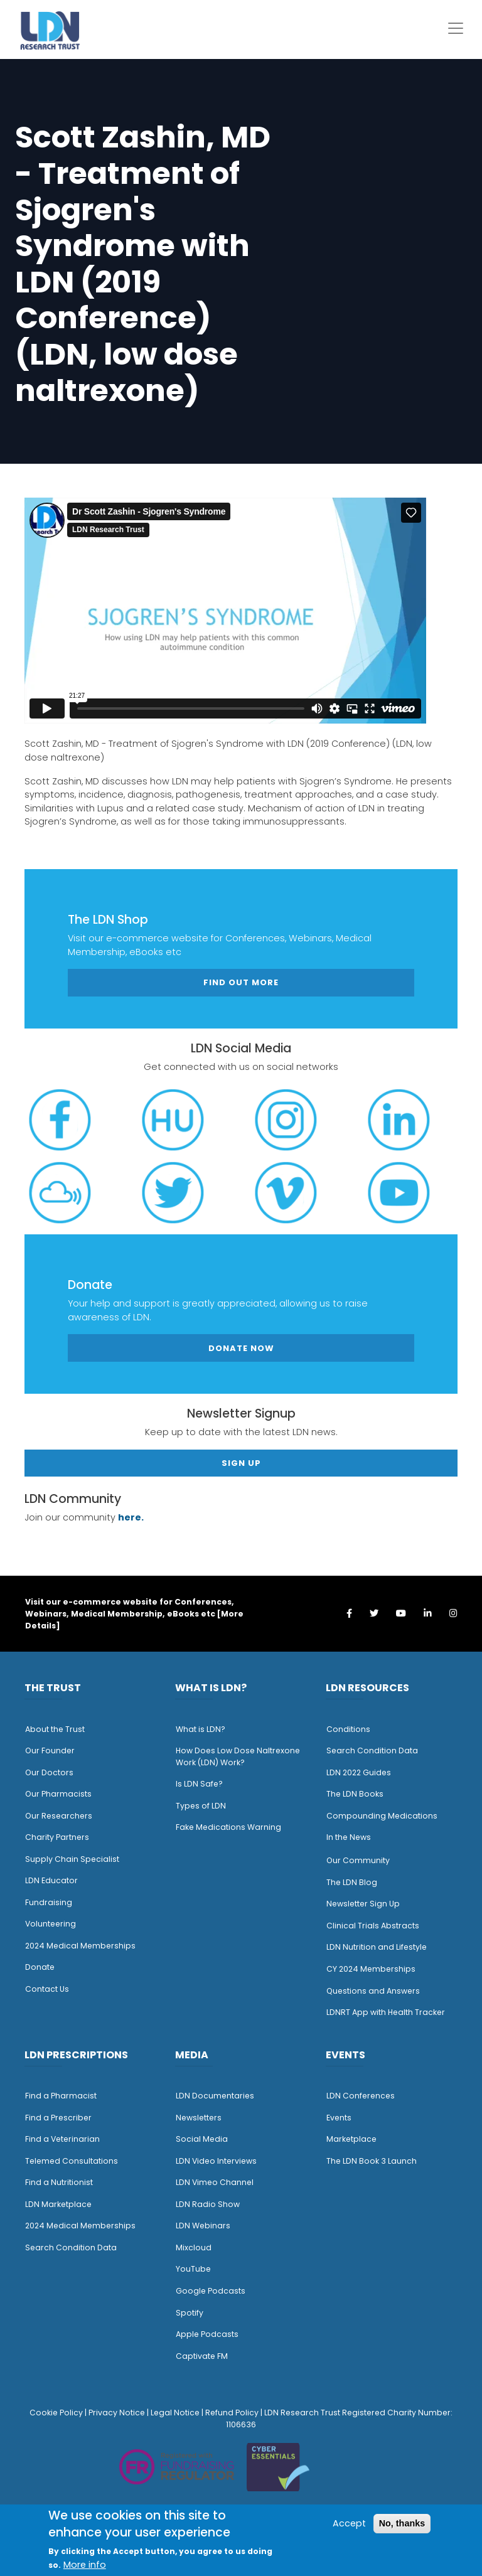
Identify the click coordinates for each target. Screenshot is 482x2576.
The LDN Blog (351, 1882)
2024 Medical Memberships (80, 1945)
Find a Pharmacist (61, 2095)
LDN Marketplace (58, 2204)
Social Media (202, 2139)
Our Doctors (49, 1772)
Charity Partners (57, 1837)
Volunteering (50, 1923)
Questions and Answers (373, 1990)
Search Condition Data (372, 1750)
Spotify (189, 2312)
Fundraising (48, 1902)
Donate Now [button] (241, 1348)
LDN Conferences (360, 2095)
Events (338, 2117)
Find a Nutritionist (59, 2182)
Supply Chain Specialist (72, 1859)
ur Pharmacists (61, 1793)
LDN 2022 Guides (358, 1772)
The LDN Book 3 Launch (371, 2161)
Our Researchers (58, 1815)
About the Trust (55, 1729)
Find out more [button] (241, 982)
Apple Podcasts (207, 2334)
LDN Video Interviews (216, 2161)
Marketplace (351, 2139)
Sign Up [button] (241, 1463)
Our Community (358, 1860)
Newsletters (199, 2117)
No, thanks (402, 2523)
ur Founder (53, 1750)
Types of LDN (201, 1805)
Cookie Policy (56, 2412)
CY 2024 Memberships (370, 1969)
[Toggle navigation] (456, 28)
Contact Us (47, 1989)
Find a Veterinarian (62, 2139)
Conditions (348, 1729)
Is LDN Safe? (199, 1783)
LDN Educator (51, 1880)
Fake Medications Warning (228, 1827)
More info (84, 2564)
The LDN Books (354, 1793)
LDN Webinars (203, 2225)
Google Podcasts (210, 2290)
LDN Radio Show (208, 2204)
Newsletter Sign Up (363, 1903)
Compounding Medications (381, 1815)
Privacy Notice (116, 2412)
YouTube (193, 2268)
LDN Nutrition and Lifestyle (376, 1947)
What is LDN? (200, 1729)
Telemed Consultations (71, 2161)
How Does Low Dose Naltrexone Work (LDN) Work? (238, 1756)
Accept (349, 2523)
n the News (349, 1837)
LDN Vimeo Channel (215, 2182)
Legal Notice (175, 2412)
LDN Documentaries (215, 2095)
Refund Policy (232, 2412)
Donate (40, 1967)
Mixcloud (194, 2247)
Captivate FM (202, 2356)
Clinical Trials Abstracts (372, 1925)
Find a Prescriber (58, 2117)
